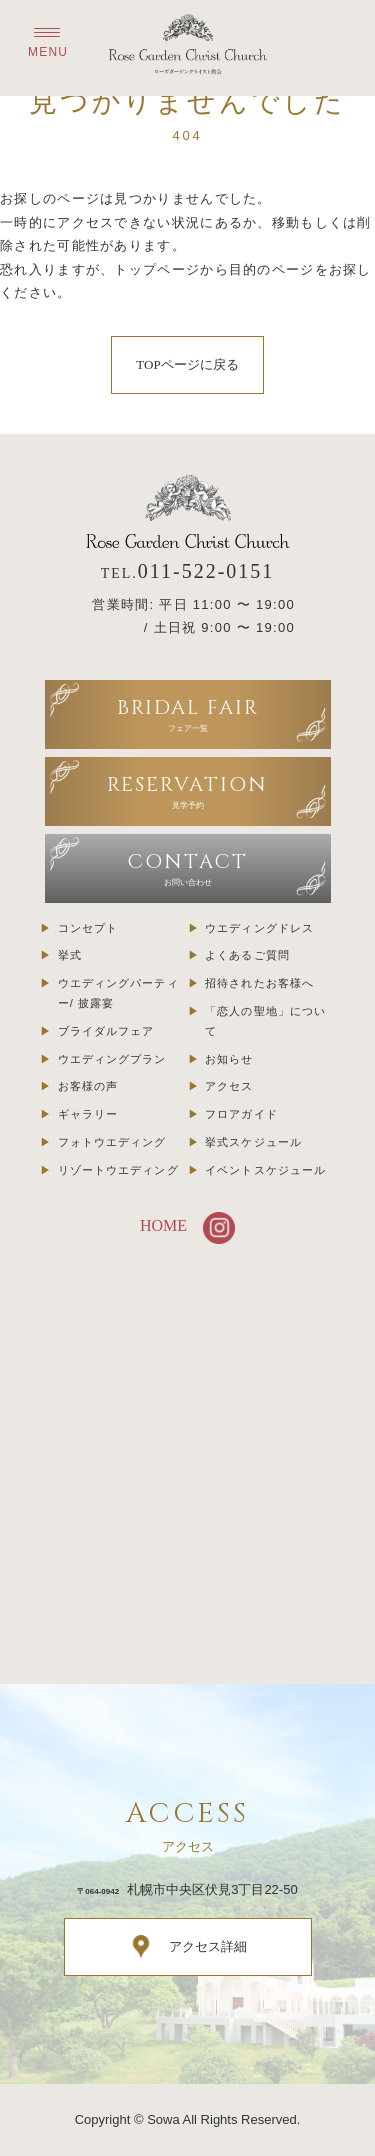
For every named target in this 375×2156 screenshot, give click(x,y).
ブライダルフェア (106, 1031)
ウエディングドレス (259, 928)
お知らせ (229, 1059)
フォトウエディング (112, 1142)
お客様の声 (88, 1086)
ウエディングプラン (112, 1059)
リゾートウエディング (118, 1170)
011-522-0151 (206, 571)
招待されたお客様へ (259, 983)
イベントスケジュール (265, 1170)
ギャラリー (88, 1114)
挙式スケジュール (253, 1142)
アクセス (229, 1086)
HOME (163, 1225)
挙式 (70, 955)
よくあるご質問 (247, 955)
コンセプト (88, 928)
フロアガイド (241, 1114)
